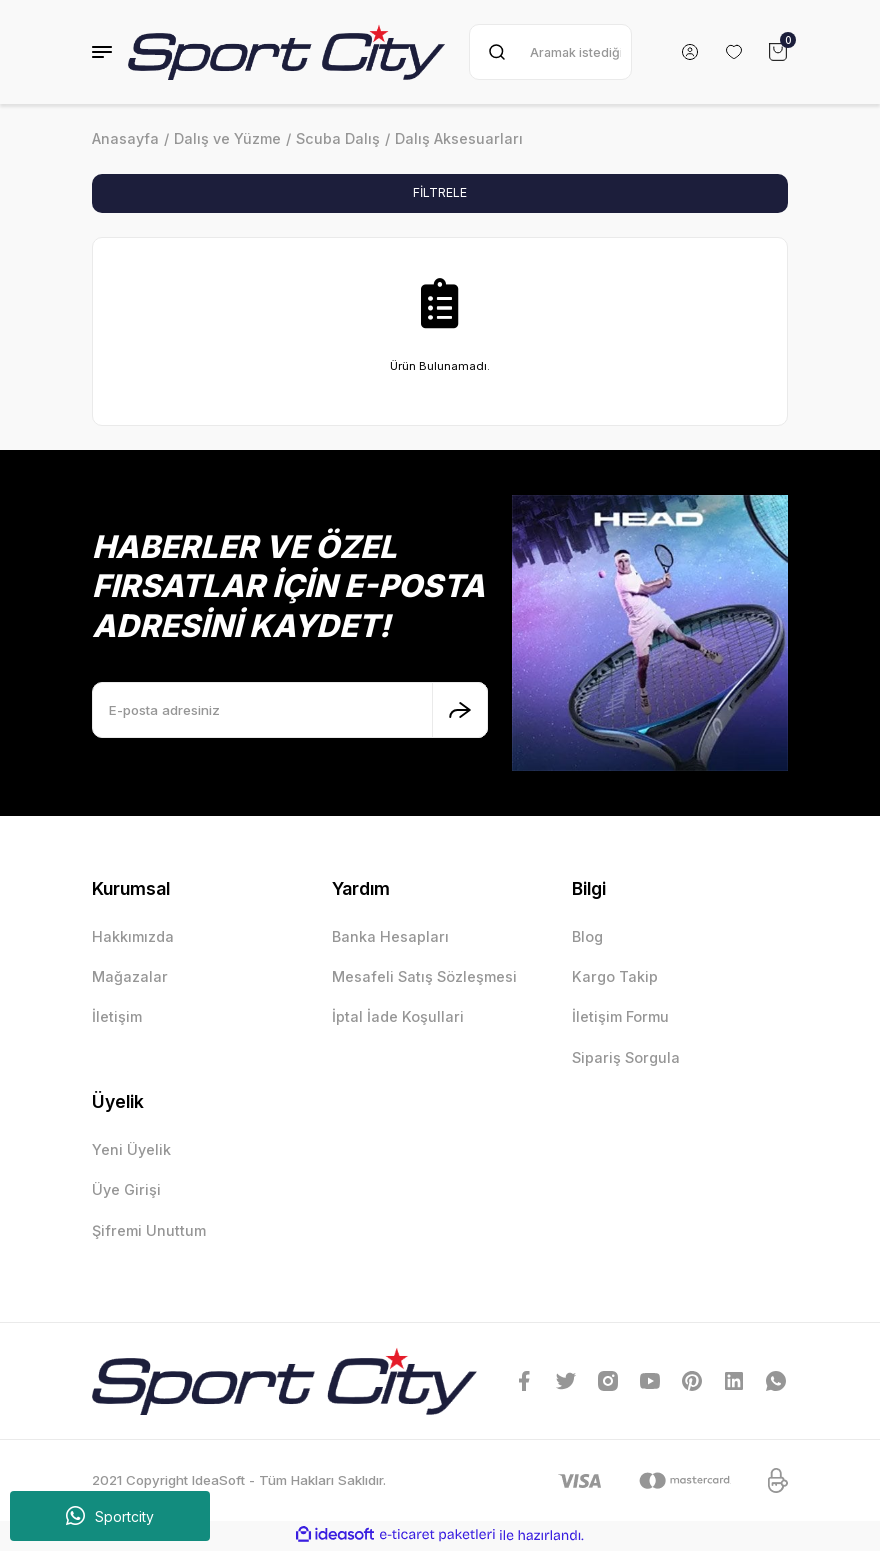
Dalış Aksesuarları (459, 138)
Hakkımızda (133, 937)
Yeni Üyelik (131, 1150)
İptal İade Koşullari (398, 1018)
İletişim (117, 1018)
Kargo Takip (615, 977)
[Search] (550, 52)
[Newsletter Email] (290, 711)
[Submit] (460, 711)
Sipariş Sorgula (626, 1058)
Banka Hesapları (390, 937)
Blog (587, 937)
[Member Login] (690, 52)
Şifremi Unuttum (149, 1231)
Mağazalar (130, 977)
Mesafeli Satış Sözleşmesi (424, 977)
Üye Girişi (126, 1191)
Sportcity (110, 1516)
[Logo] (286, 52)
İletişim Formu (620, 1018)
